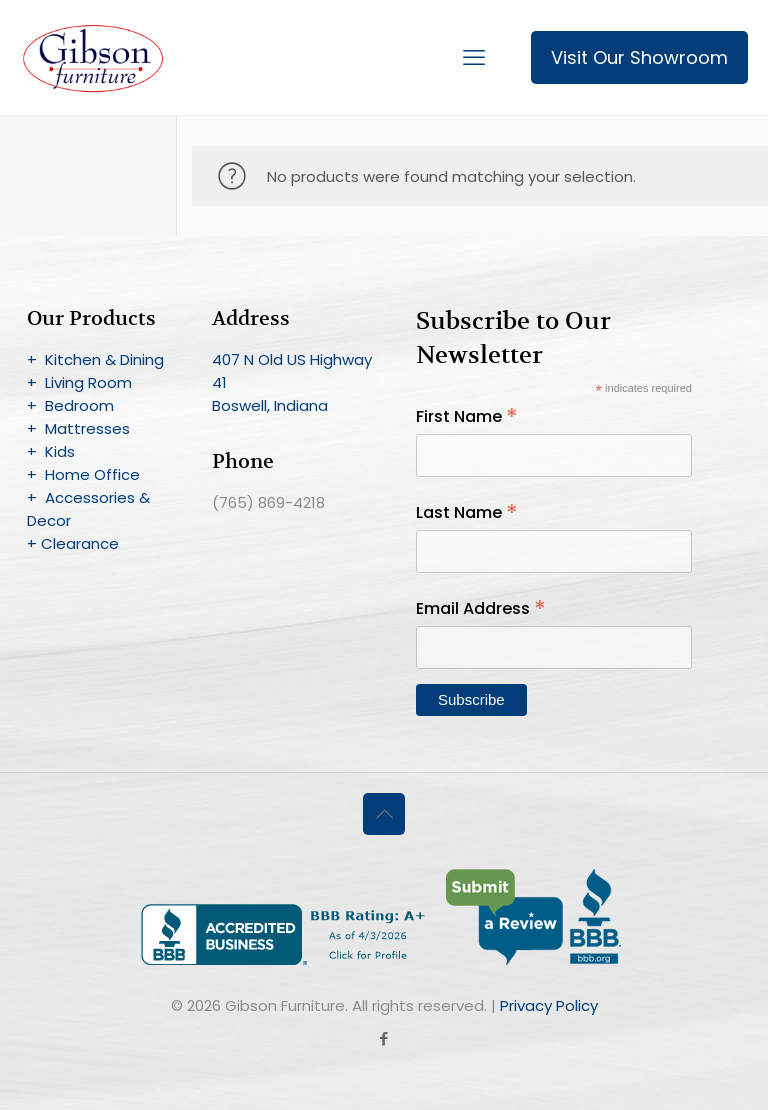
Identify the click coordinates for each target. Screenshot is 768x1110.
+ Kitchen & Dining (95, 359)
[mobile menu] (474, 58)
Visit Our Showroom (639, 57)
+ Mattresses (78, 428)
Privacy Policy (549, 1005)
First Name (467, 416)
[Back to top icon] (384, 814)
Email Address (481, 608)
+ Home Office (83, 474)
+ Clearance (73, 543)
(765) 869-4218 (268, 502)
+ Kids (51, 451)
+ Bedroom (70, 405)
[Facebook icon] (384, 1038)
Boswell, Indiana (270, 405)
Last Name (467, 512)
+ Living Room (79, 382)
